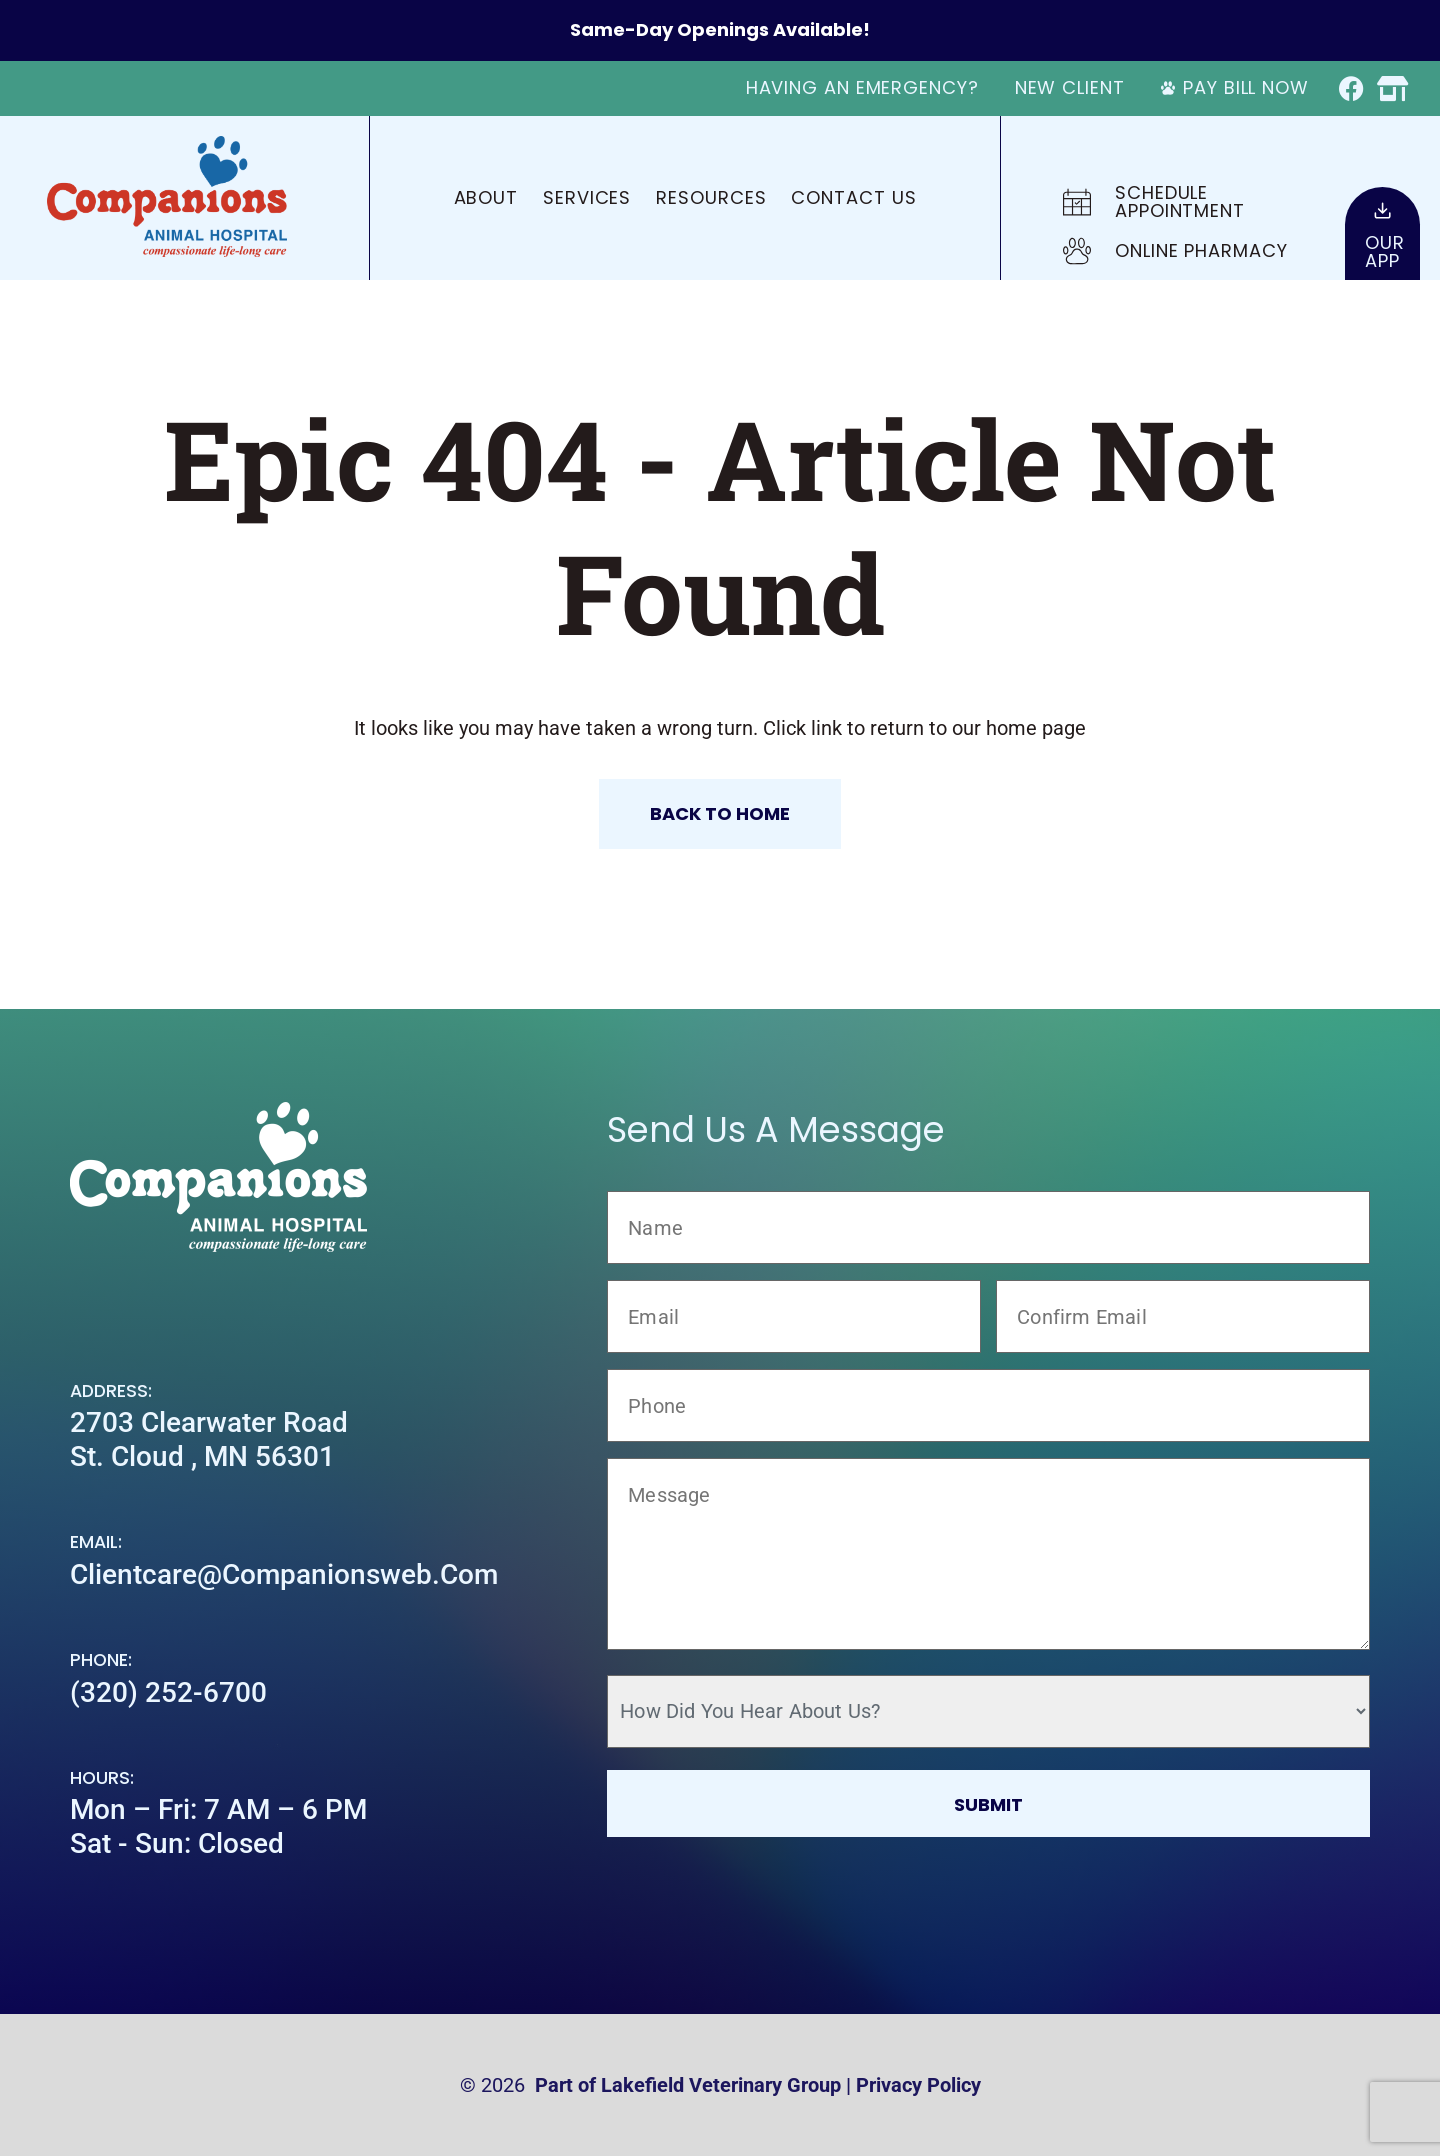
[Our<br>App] (1382, 210)
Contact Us (853, 197)
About (486, 197)
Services (587, 197)
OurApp (1385, 251)
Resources (711, 197)
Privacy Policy (918, 2085)
